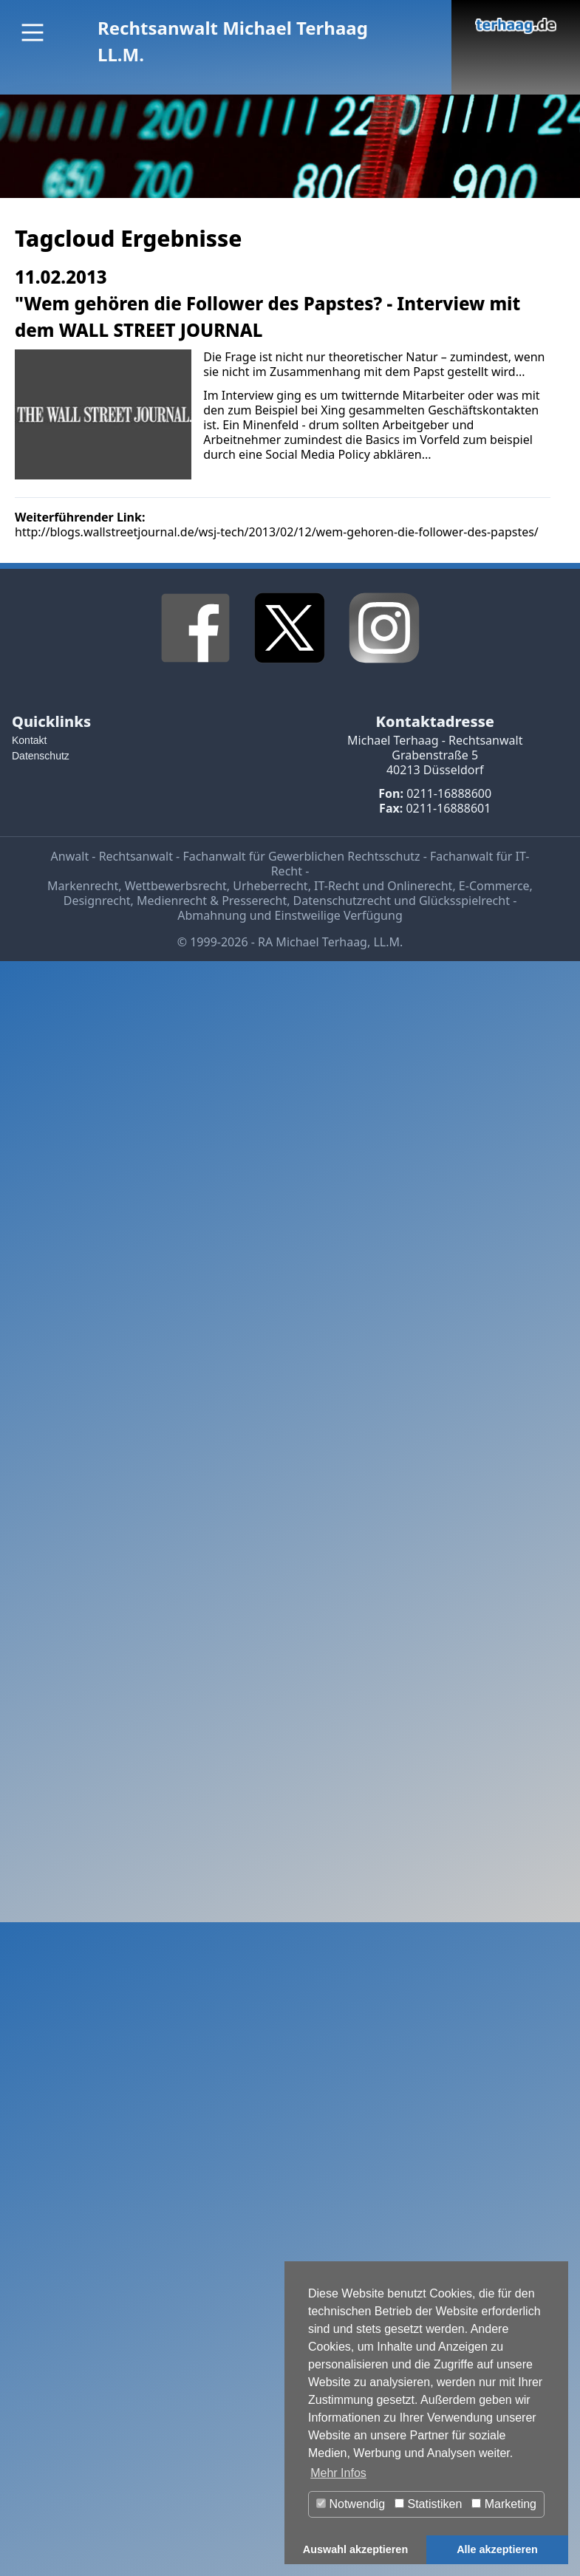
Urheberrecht (270, 886)
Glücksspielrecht (464, 900)
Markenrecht (82, 886)
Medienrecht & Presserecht (212, 900)
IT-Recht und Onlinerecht (383, 886)
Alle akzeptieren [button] (497, 2549)
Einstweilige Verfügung (339, 915)
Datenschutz (40, 756)
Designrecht (97, 900)
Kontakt (29, 740)
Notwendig (350, 2504)
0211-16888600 (448, 793)
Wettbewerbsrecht (176, 886)
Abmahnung (211, 915)
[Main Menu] (32, 32)
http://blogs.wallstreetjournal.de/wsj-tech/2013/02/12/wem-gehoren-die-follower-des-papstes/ (277, 532)
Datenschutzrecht (342, 900)
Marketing (503, 2504)
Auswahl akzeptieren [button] (355, 2549)
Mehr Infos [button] (338, 2473)
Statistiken (428, 2504)
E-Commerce (494, 886)
